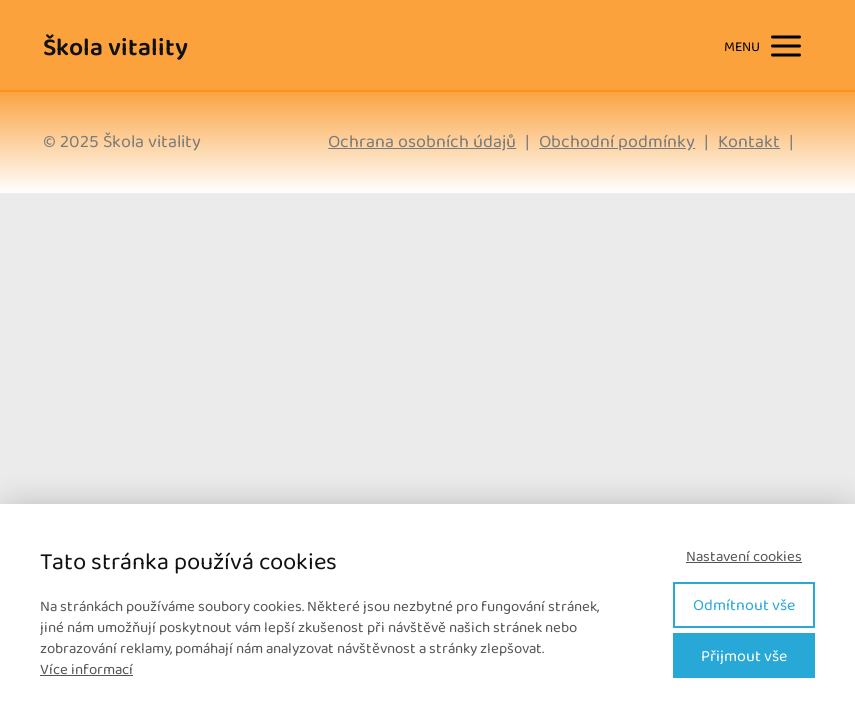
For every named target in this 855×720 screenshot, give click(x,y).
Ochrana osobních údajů (422, 141)
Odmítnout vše (744, 604)
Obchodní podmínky (617, 141)
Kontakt (749, 141)
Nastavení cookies (744, 556)
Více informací (86, 669)
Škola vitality (115, 46)
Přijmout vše (744, 655)
